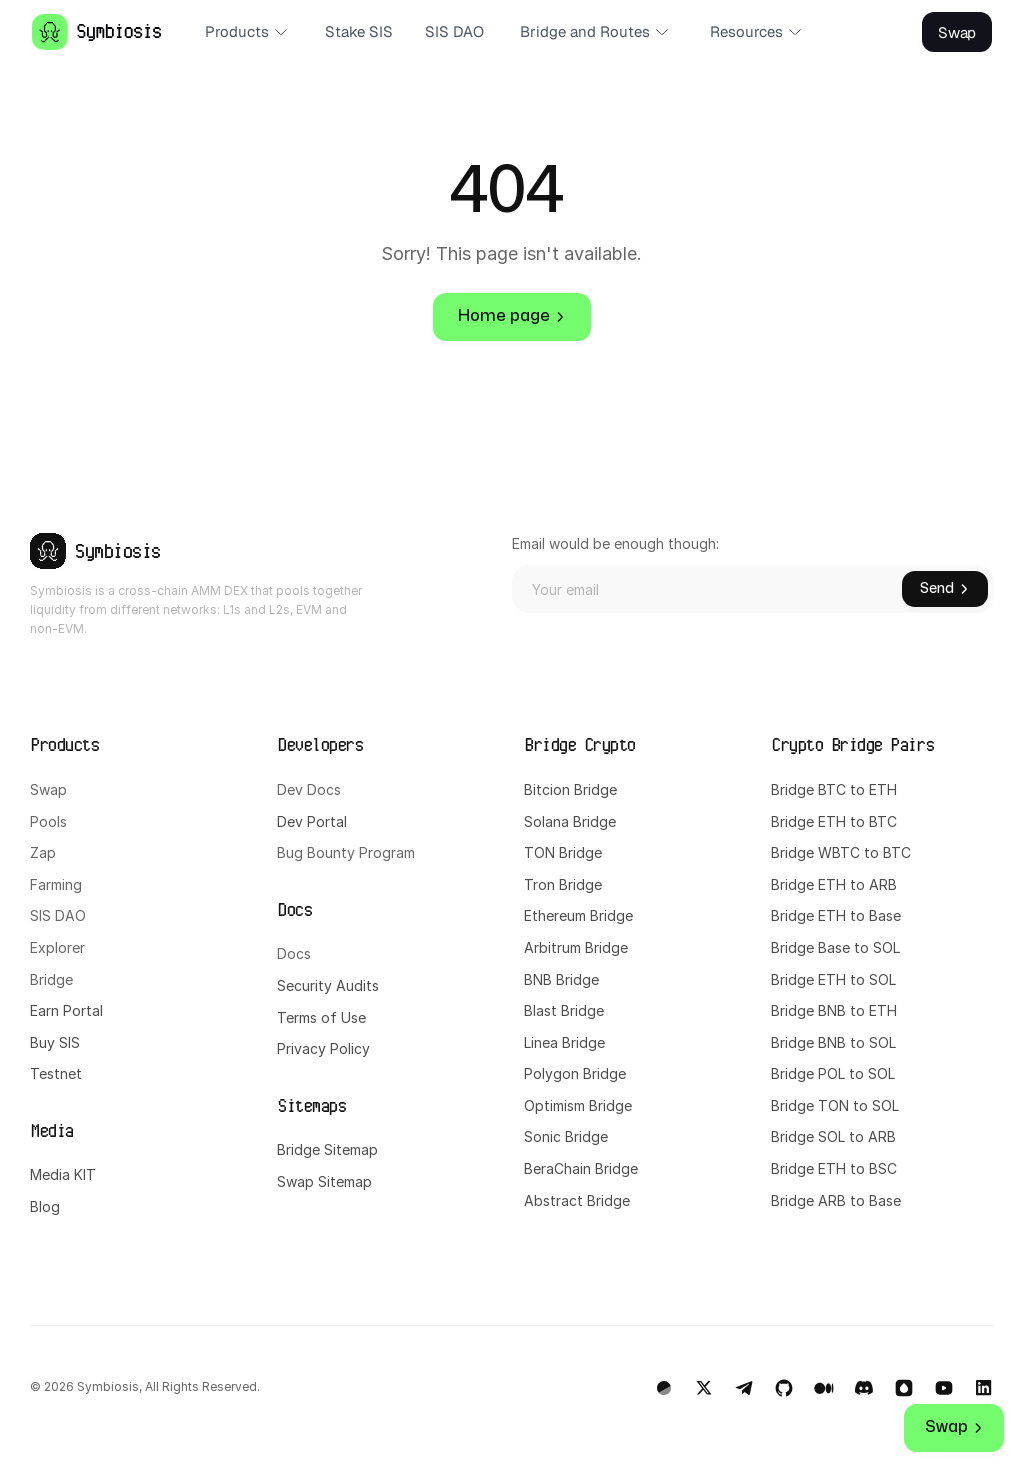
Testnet (56, 1073)
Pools (48, 821)
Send (945, 588)
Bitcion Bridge (570, 789)
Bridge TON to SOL (835, 1105)
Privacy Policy (323, 1048)
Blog (45, 1206)
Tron (539, 884)
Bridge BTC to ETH (834, 789)
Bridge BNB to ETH (834, 1010)
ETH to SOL (859, 979)
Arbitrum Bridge (576, 947)
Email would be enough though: (615, 543)
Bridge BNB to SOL (833, 1042)
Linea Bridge (564, 1042)
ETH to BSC (859, 1168)
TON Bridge (563, 852)
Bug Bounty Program (346, 852)
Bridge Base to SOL (835, 947)
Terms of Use (321, 1017)
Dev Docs (309, 789)
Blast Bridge (564, 1010)
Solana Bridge (572, 821)
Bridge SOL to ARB (833, 1136)
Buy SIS (57, 1042)
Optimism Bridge (578, 1105)
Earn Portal (66, 1010)
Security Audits (328, 985)
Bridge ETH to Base (836, 915)
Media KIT (63, 1174)
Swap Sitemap (324, 1181)
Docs (294, 953)
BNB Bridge (561, 979)
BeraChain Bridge (581, 1168)
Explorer (57, 947)
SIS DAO (58, 915)
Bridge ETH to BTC (834, 821)
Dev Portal (312, 821)
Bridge (51, 979)
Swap (48, 789)
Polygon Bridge (575, 1073)
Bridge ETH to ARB (834, 884)
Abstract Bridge (577, 1200)
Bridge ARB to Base (836, 1200)
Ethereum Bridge (578, 915)
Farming (56, 884)
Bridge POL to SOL (833, 1073)
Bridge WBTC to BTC (841, 852)
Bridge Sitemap (327, 1149)
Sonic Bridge (566, 1136)
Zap (43, 852)
